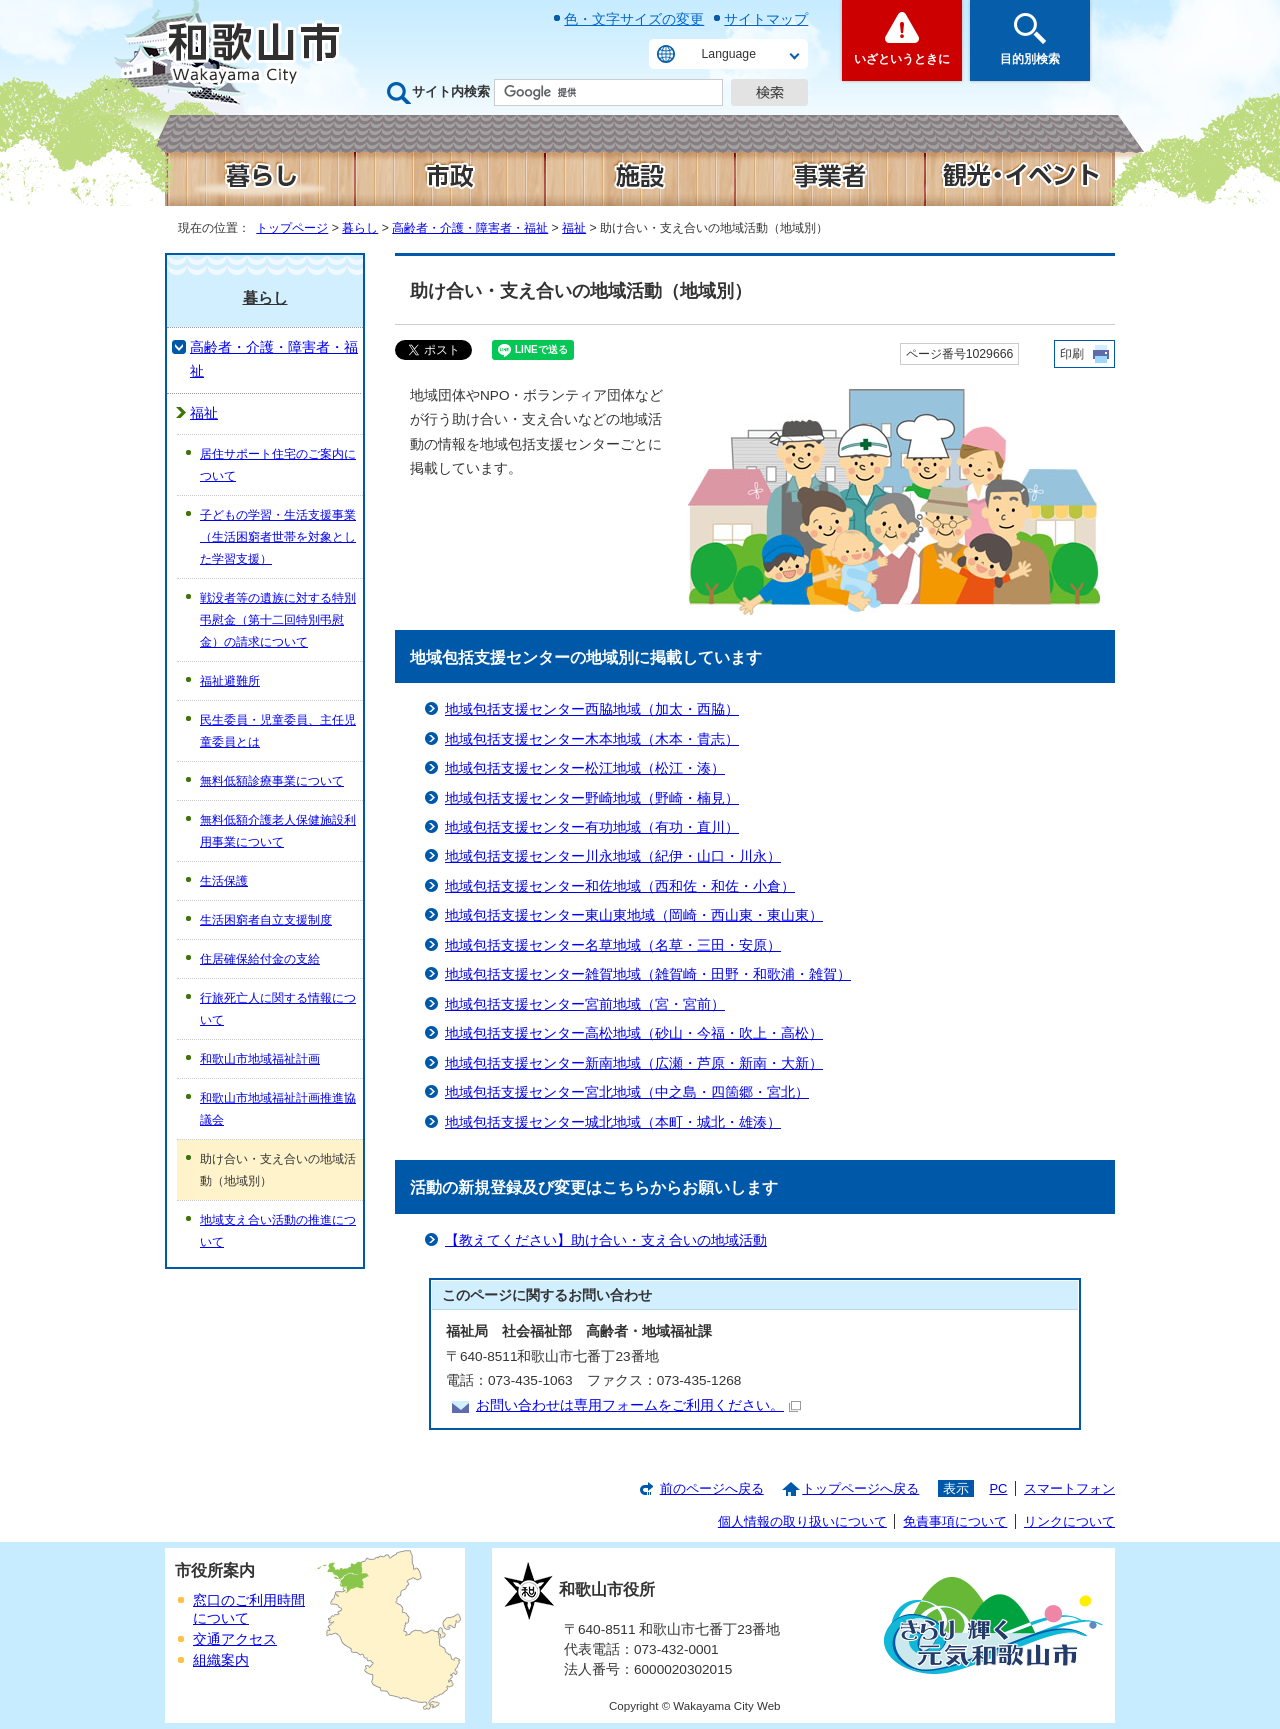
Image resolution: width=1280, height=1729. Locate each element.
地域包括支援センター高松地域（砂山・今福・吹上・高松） (634, 1033)
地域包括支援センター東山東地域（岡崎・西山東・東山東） (634, 915)
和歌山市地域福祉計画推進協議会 (278, 1109)
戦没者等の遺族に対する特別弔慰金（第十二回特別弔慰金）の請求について (278, 620)
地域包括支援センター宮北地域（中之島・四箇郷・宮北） (627, 1092)
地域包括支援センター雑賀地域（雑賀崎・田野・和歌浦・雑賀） (648, 974)
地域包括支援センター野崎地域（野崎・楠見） (592, 798)
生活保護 (224, 881)
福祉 (574, 228)
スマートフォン (1069, 1488)
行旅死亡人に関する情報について (278, 1009)
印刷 (1072, 354)
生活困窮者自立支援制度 (266, 920)
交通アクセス (235, 1639)
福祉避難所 (230, 681)
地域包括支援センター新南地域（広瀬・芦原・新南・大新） (634, 1063)
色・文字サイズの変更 (634, 19)
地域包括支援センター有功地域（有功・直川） (592, 827)
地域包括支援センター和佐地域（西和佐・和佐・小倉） (620, 886)
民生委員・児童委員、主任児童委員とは (278, 731)
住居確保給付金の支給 (260, 959)
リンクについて (1069, 1521)
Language (729, 54)
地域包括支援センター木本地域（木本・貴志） (592, 739)
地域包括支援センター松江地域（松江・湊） (585, 768)
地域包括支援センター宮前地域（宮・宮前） (585, 1004)
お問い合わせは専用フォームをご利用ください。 (638, 1405)
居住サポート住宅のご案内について (278, 465)
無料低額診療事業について (272, 781)
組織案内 (221, 1660)
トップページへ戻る (860, 1488)
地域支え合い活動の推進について (278, 1231)
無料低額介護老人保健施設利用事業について (278, 831)
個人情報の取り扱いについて (802, 1521)
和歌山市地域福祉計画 (260, 1059)
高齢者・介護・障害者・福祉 (470, 228)
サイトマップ (766, 19)
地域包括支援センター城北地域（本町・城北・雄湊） (613, 1122)
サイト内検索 (451, 91)
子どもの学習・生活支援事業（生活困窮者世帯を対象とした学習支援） (278, 537)
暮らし (360, 228)
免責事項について (955, 1521)
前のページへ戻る (712, 1488)
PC (998, 1488)
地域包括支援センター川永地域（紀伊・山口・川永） (613, 856)
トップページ (292, 228)
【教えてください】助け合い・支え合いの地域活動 (606, 1240)
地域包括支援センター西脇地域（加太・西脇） (592, 709)
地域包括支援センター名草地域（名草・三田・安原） (613, 945)
